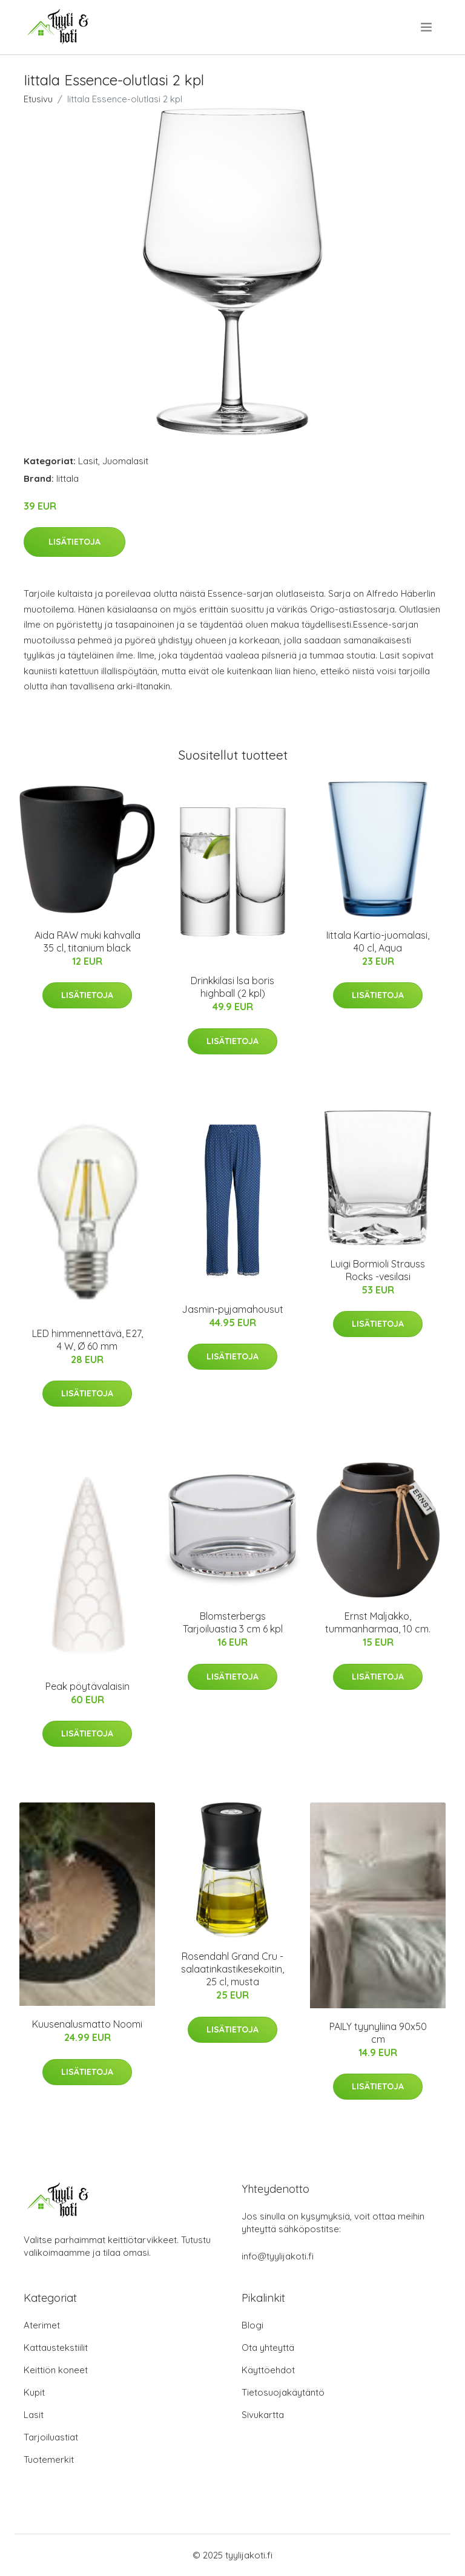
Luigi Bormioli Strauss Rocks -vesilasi (378, 1270)
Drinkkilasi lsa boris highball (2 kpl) (232, 986)
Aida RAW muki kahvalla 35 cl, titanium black (87, 941)
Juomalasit (125, 461)
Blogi (252, 2325)
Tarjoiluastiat (51, 2437)
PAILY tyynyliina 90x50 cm (378, 2032)
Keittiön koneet (56, 2370)
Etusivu (38, 99)
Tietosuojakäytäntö (283, 2392)
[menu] (427, 27)
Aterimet (42, 2325)
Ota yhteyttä (268, 2347)
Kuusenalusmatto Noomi (87, 2024)
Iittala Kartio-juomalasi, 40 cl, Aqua (377, 941)
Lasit (88, 461)
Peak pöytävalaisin (87, 1686)
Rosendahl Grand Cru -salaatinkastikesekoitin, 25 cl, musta (232, 1969)
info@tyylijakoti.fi (278, 2256)
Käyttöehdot (268, 2370)
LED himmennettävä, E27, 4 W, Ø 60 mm (87, 1339)
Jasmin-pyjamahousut (232, 1309)
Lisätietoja (74, 541)
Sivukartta (263, 2414)
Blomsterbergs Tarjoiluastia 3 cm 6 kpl (233, 1622)
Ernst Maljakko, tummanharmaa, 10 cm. (377, 1622)
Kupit (34, 2392)
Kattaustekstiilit (56, 2347)
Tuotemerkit (49, 2459)
